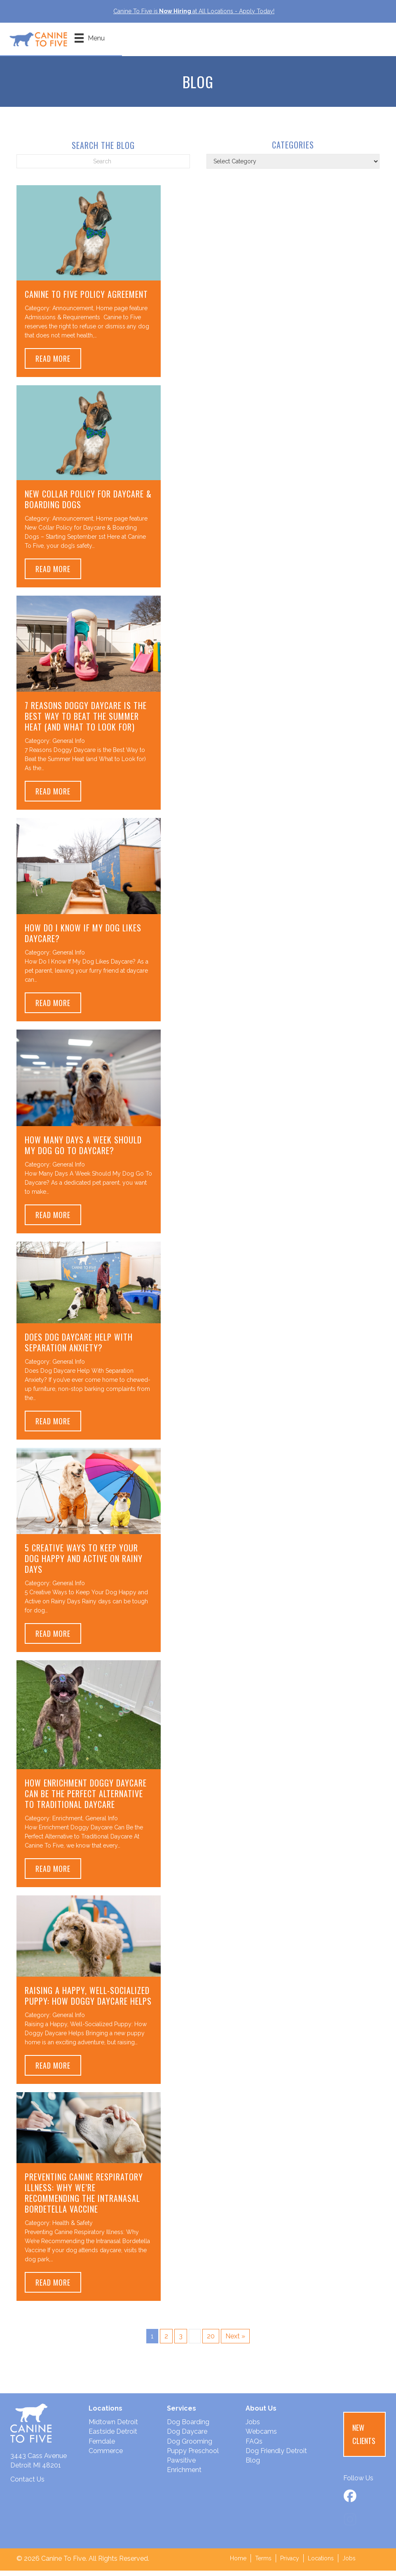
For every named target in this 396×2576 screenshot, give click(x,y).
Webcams (261, 2437)
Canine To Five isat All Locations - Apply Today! (193, 11)
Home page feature (122, 313)
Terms (263, 2563)
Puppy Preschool (193, 2456)
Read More (58, 363)
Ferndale (102, 2447)
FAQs (254, 2447)
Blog (253, 2466)
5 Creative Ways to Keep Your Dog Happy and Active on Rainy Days (84, 1564)
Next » (235, 2341)
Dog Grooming (189, 2447)
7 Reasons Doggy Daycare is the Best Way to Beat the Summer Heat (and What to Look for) (86, 721)
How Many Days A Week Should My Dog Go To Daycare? (83, 1150)
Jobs (253, 2427)
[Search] (103, 167)
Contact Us (27, 2485)
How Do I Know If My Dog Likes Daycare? (83, 938)
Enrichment (67, 1823)
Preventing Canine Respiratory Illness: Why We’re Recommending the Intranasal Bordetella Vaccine (84, 2198)
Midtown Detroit (113, 2427)
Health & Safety (72, 2228)
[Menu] (101, 41)
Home (238, 2563)
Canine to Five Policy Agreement (86, 299)
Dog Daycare (187, 2437)
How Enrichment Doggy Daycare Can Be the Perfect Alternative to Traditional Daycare (86, 1799)
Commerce (106, 2456)
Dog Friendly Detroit (276, 2456)
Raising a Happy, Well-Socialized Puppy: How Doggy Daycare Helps (88, 2001)
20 (211, 2341)
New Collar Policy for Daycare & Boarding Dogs (88, 504)
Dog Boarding (188, 2427)
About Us (261, 2414)
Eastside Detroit (113, 2437)
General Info (68, 746)
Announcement (72, 313)
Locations (321, 2563)
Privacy (289, 2563)
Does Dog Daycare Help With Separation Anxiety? (79, 1347)
